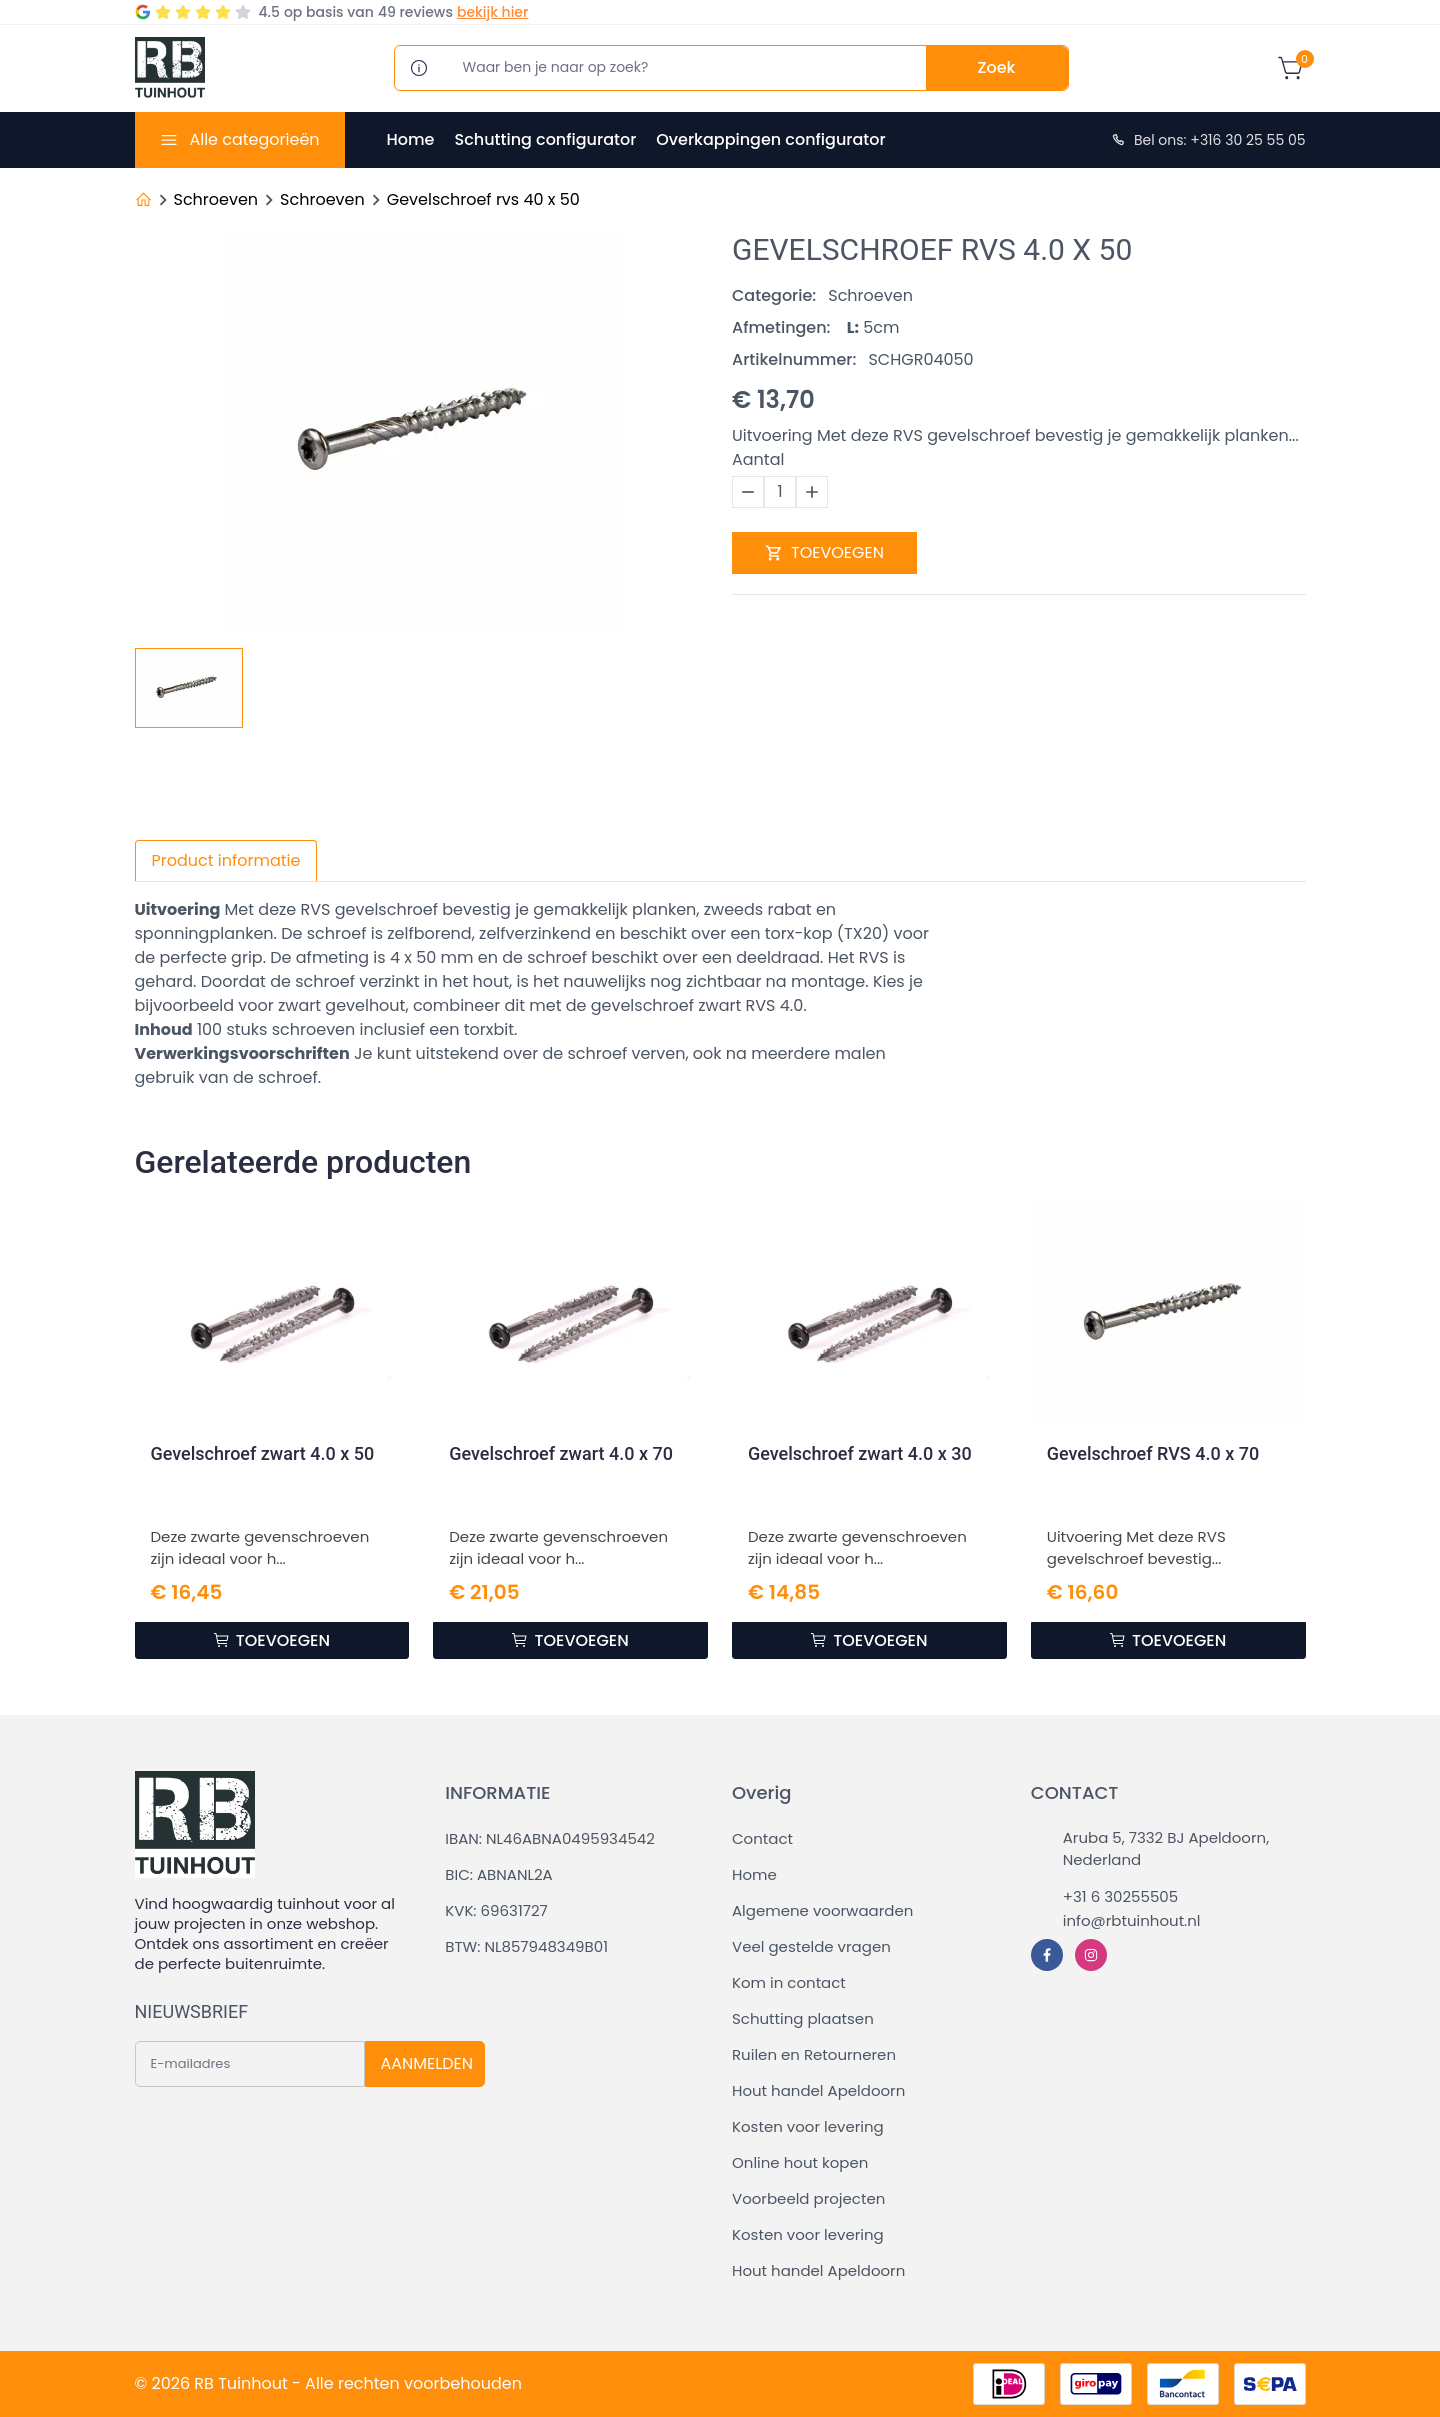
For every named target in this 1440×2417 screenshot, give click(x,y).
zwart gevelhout (341, 1005)
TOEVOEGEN (824, 552)
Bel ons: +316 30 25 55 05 (1208, 140)
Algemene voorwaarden (822, 1910)
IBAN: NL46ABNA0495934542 (550, 1838)
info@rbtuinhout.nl (1132, 1920)
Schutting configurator (545, 139)
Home (411, 139)
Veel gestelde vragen (811, 1946)
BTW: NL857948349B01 (526, 1946)
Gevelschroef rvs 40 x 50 (483, 199)
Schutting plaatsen (803, 2018)
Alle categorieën (254, 139)
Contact (762, 1838)
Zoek (997, 67)
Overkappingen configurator (770, 139)
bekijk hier (492, 12)
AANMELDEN (427, 2063)
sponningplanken (204, 933)
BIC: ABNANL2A (498, 1874)
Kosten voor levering (808, 2126)
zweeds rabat (758, 909)
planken (664, 909)
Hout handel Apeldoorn (818, 2090)
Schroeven (216, 199)
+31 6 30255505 (1120, 1896)
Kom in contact (789, 1982)
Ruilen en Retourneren (814, 2054)
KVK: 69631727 (496, 1910)
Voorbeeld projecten (808, 2198)
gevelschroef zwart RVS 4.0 (697, 1005)
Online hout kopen (800, 2162)
